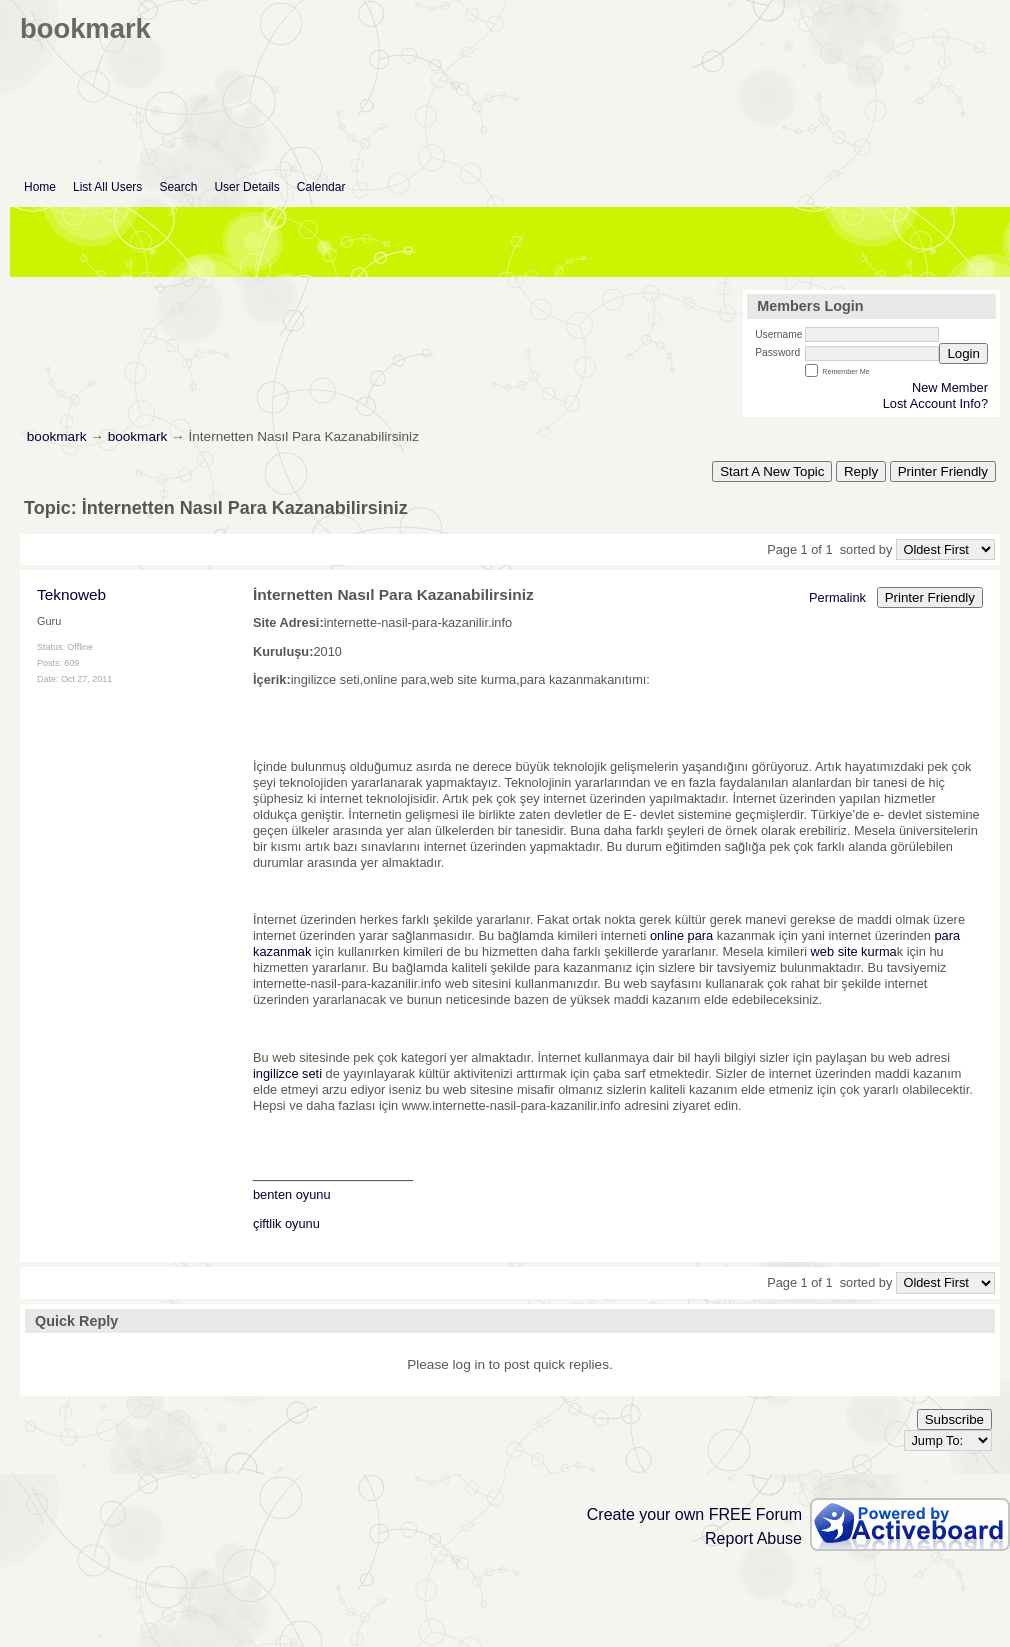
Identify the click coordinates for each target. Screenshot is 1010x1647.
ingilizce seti (287, 1073)
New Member (950, 387)
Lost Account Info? (935, 403)
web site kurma (854, 951)
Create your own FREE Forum (694, 1514)
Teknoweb (71, 594)
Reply (861, 471)
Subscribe (954, 1419)
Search (178, 187)
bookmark (57, 436)
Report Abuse (753, 1538)
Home (40, 187)
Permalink (837, 597)
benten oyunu (292, 1194)
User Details (246, 187)
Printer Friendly (943, 471)
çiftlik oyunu (286, 1223)
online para (681, 935)
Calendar (321, 187)
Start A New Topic (772, 471)
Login (963, 353)
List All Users (107, 187)
